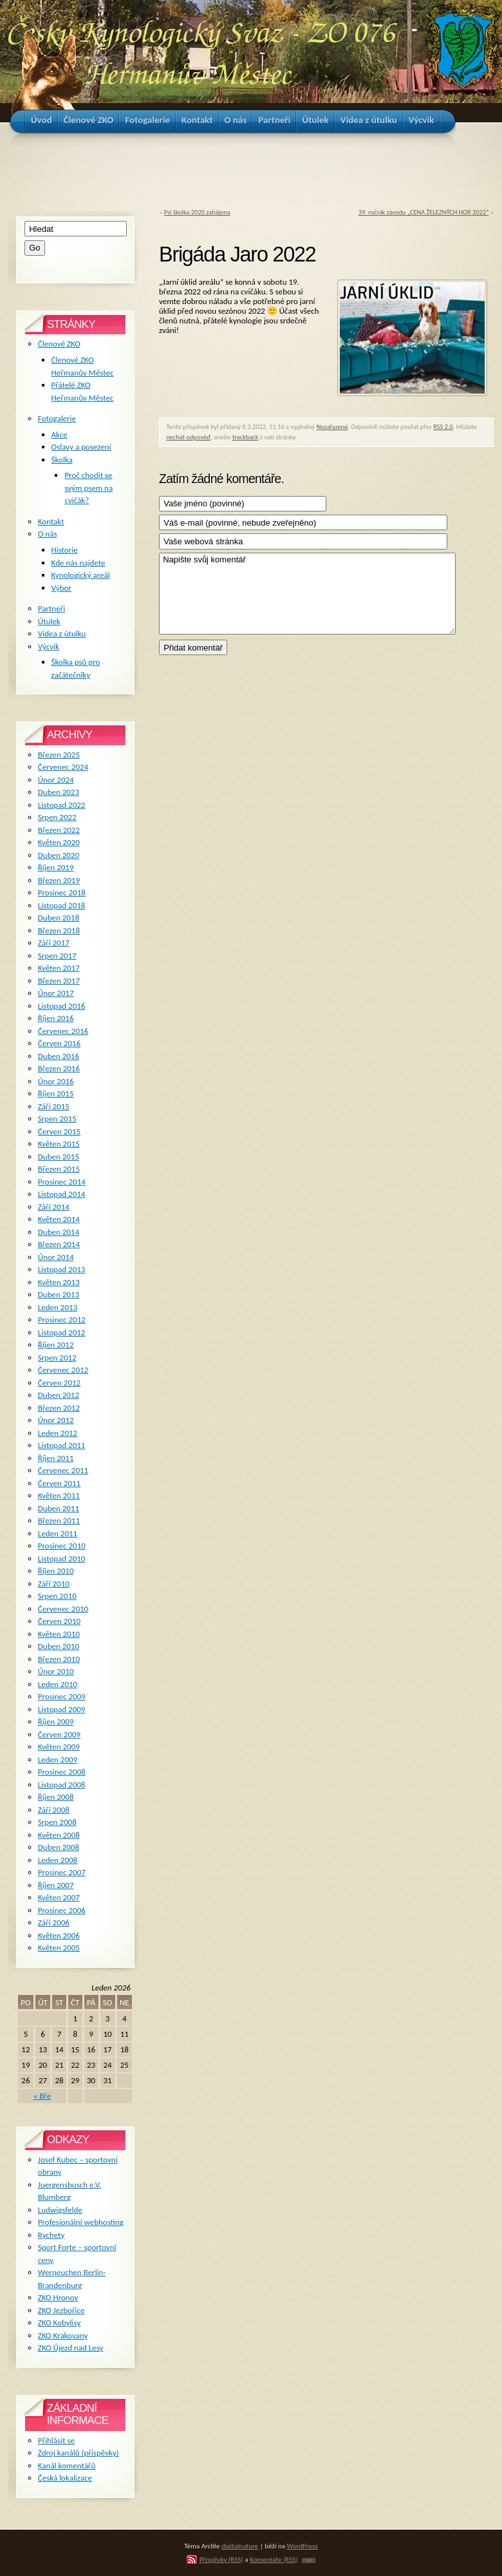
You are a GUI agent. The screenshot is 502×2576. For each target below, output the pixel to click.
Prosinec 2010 (62, 1545)
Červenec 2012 (63, 1370)
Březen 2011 (59, 1520)
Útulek (49, 621)
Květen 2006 (59, 1935)
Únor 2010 (56, 1671)
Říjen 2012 (56, 1345)
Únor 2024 (56, 780)
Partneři (51, 608)
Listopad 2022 (62, 805)
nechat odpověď (188, 437)
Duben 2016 (58, 1056)
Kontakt (51, 521)
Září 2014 (54, 1207)
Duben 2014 (58, 1232)
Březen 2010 (59, 1659)
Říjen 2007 (56, 1885)
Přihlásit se (56, 2440)
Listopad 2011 (62, 1445)
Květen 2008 (59, 1835)
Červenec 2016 (63, 1031)
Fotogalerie (57, 418)
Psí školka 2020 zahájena (197, 212)
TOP (308, 2560)
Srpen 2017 (57, 955)
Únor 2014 (56, 1257)
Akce (59, 434)
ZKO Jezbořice (61, 2310)
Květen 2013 (59, 1282)
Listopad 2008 (62, 1784)
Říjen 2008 (56, 1797)
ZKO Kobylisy (59, 2322)
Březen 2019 (59, 880)
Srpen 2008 (57, 1822)
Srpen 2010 (57, 1596)
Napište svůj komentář (307, 593)
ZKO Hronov (58, 2297)
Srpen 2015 (57, 1118)
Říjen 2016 (56, 1018)
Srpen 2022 (57, 817)
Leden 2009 (57, 1759)
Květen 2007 (59, 1897)
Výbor (61, 588)
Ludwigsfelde (60, 2210)
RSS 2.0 (443, 427)
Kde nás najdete (78, 563)
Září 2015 (54, 1106)
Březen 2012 (59, 1408)
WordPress (302, 2545)
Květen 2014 (59, 1219)
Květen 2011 (59, 1495)
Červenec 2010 (63, 1609)
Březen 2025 (59, 754)
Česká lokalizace (65, 2478)
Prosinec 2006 (62, 1910)
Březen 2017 (59, 981)
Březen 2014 (59, 1244)
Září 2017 (54, 943)
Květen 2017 (59, 968)
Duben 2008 (58, 1847)
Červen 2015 (59, 1131)
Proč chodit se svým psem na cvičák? (88, 487)
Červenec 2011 (63, 1470)
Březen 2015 (59, 1169)
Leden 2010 (57, 1684)
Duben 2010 (58, 1646)
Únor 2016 (56, 1081)
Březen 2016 (59, 1068)
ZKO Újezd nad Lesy (71, 2347)
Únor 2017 (56, 993)
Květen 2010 (59, 1634)
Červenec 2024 (63, 767)
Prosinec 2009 (62, 1696)
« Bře (42, 2096)
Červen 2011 (59, 1483)
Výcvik (48, 646)
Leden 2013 (57, 1307)
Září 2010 (54, 1584)
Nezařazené (332, 427)
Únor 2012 (56, 1420)
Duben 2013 (58, 1294)
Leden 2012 (57, 1433)
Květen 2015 (59, 1144)
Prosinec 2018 (62, 892)
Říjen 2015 (56, 1093)
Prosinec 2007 (62, 1872)
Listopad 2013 (62, 1269)
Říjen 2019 (56, 867)
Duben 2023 (58, 792)
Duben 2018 (58, 917)
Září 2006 (54, 1922)
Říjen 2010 (56, 1571)
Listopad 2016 (62, 1006)
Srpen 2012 (57, 1357)
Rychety (51, 2235)
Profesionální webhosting (81, 2222)
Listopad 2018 (62, 905)
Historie (64, 550)
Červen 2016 (59, 1043)
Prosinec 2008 (62, 1772)
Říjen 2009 (56, 1721)
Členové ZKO (59, 343)
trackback (245, 437)
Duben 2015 (58, 1156)
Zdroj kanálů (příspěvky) (78, 2452)
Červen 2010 (59, 1621)
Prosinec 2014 (62, 1182)
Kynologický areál (80, 575)
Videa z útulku (62, 633)
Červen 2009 (59, 1734)
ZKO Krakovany (63, 2335)
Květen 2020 (59, 842)
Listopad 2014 (62, 1194)
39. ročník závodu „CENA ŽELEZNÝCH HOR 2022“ (423, 212)
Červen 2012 (59, 1383)
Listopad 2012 (62, 1332)
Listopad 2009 (62, 1709)
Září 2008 (54, 1810)
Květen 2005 (59, 1947)
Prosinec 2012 (62, 1319)
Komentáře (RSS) (274, 2559)
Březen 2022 (59, 830)
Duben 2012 (58, 1395)
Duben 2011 (58, 1508)
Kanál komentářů (66, 2465)
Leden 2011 (57, 1533)
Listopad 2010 (62, 1558)
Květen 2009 (59, 1746)
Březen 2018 (59, 930)
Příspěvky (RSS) (221, 2559)
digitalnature (239, 2545)
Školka (62, 459)
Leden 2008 (57, 1860)
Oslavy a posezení (81, 447)
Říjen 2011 (56, 1458)
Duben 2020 (58, 855)
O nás (47, 534)
